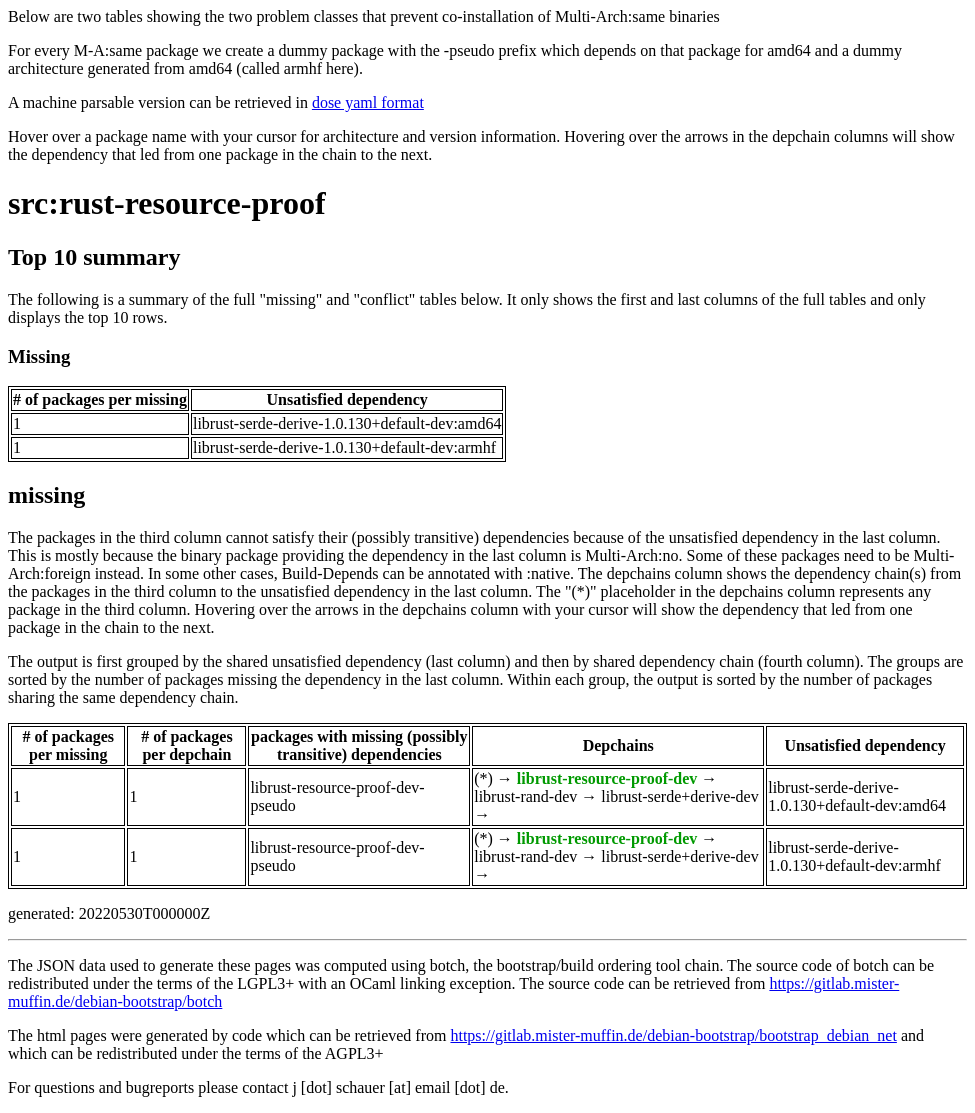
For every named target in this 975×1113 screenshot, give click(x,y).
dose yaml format (368, 102)
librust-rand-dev (525, 796)
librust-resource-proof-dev (607, 778)
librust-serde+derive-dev (679, 796)
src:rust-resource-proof (167, 203)
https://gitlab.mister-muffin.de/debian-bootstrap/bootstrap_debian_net (673, 1035)
